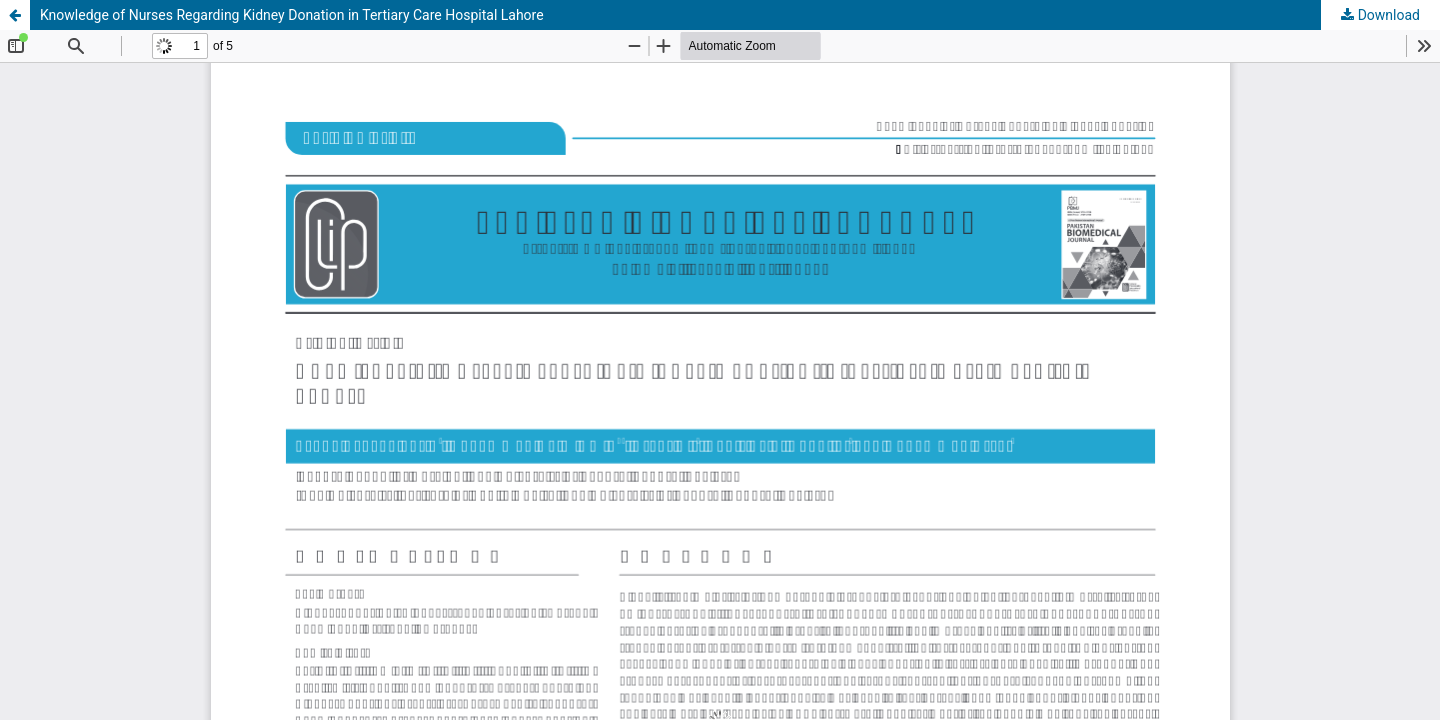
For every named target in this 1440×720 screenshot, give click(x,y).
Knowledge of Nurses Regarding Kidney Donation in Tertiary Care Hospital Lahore (292, 15)
